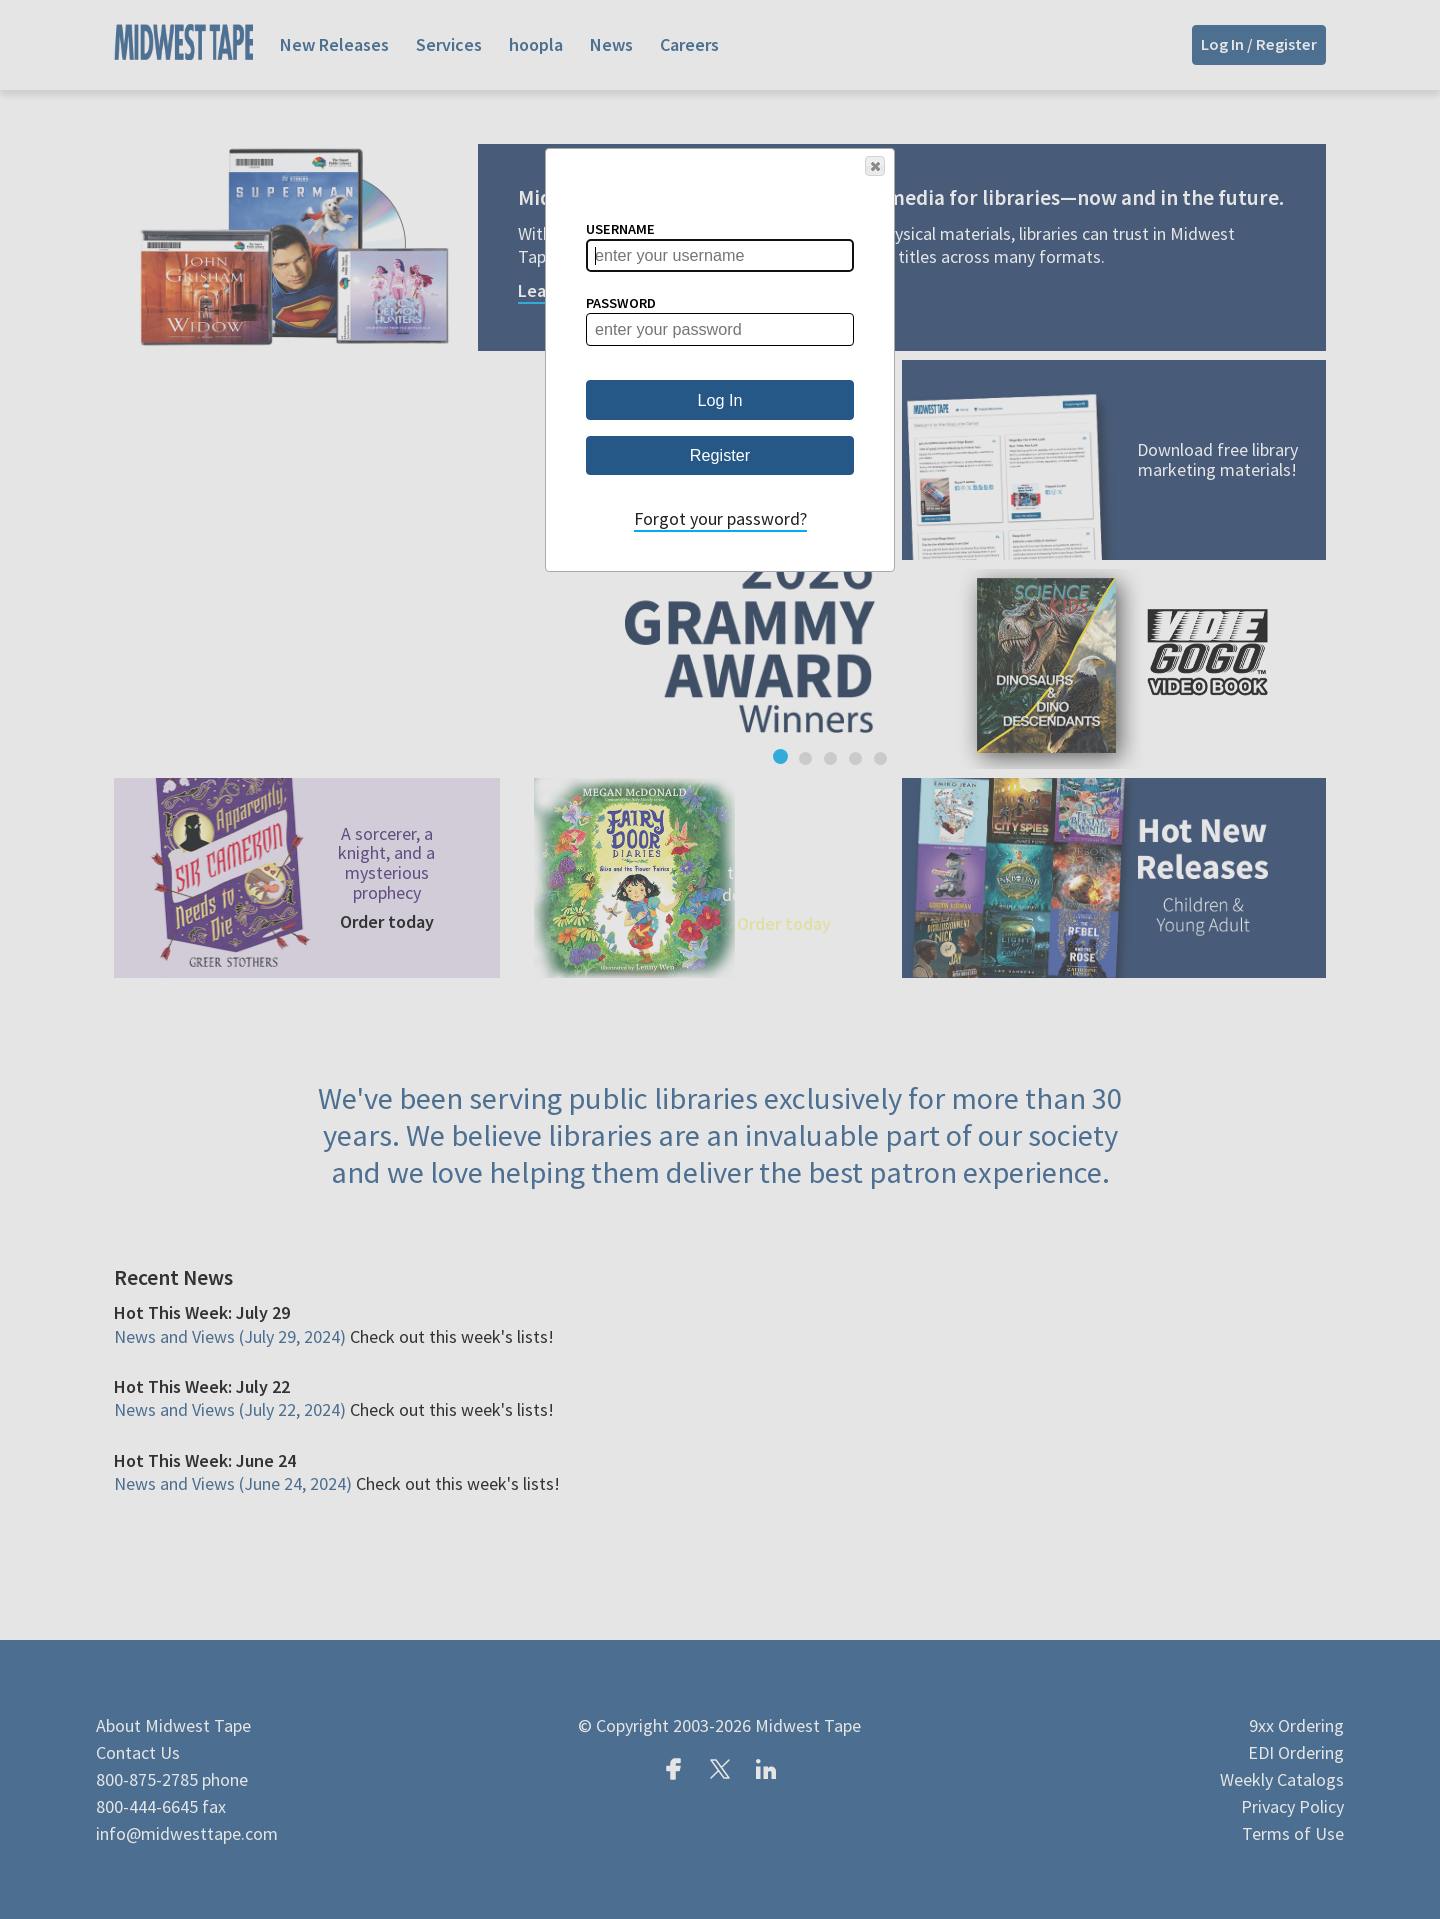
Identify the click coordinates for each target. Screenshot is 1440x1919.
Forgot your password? (720, 518)
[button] (875, 166)
